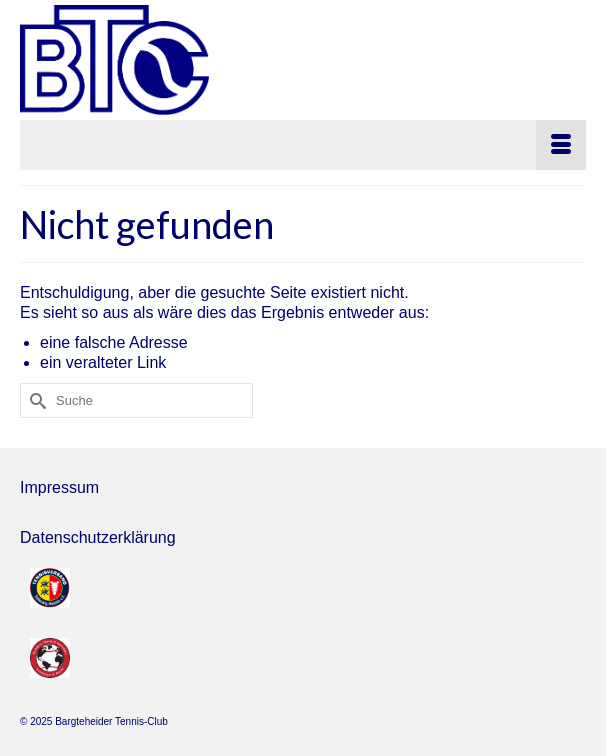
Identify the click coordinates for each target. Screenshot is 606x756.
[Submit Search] (35, 400)
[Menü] (303, 145)
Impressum (59, 487)
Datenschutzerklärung (98, 537)
